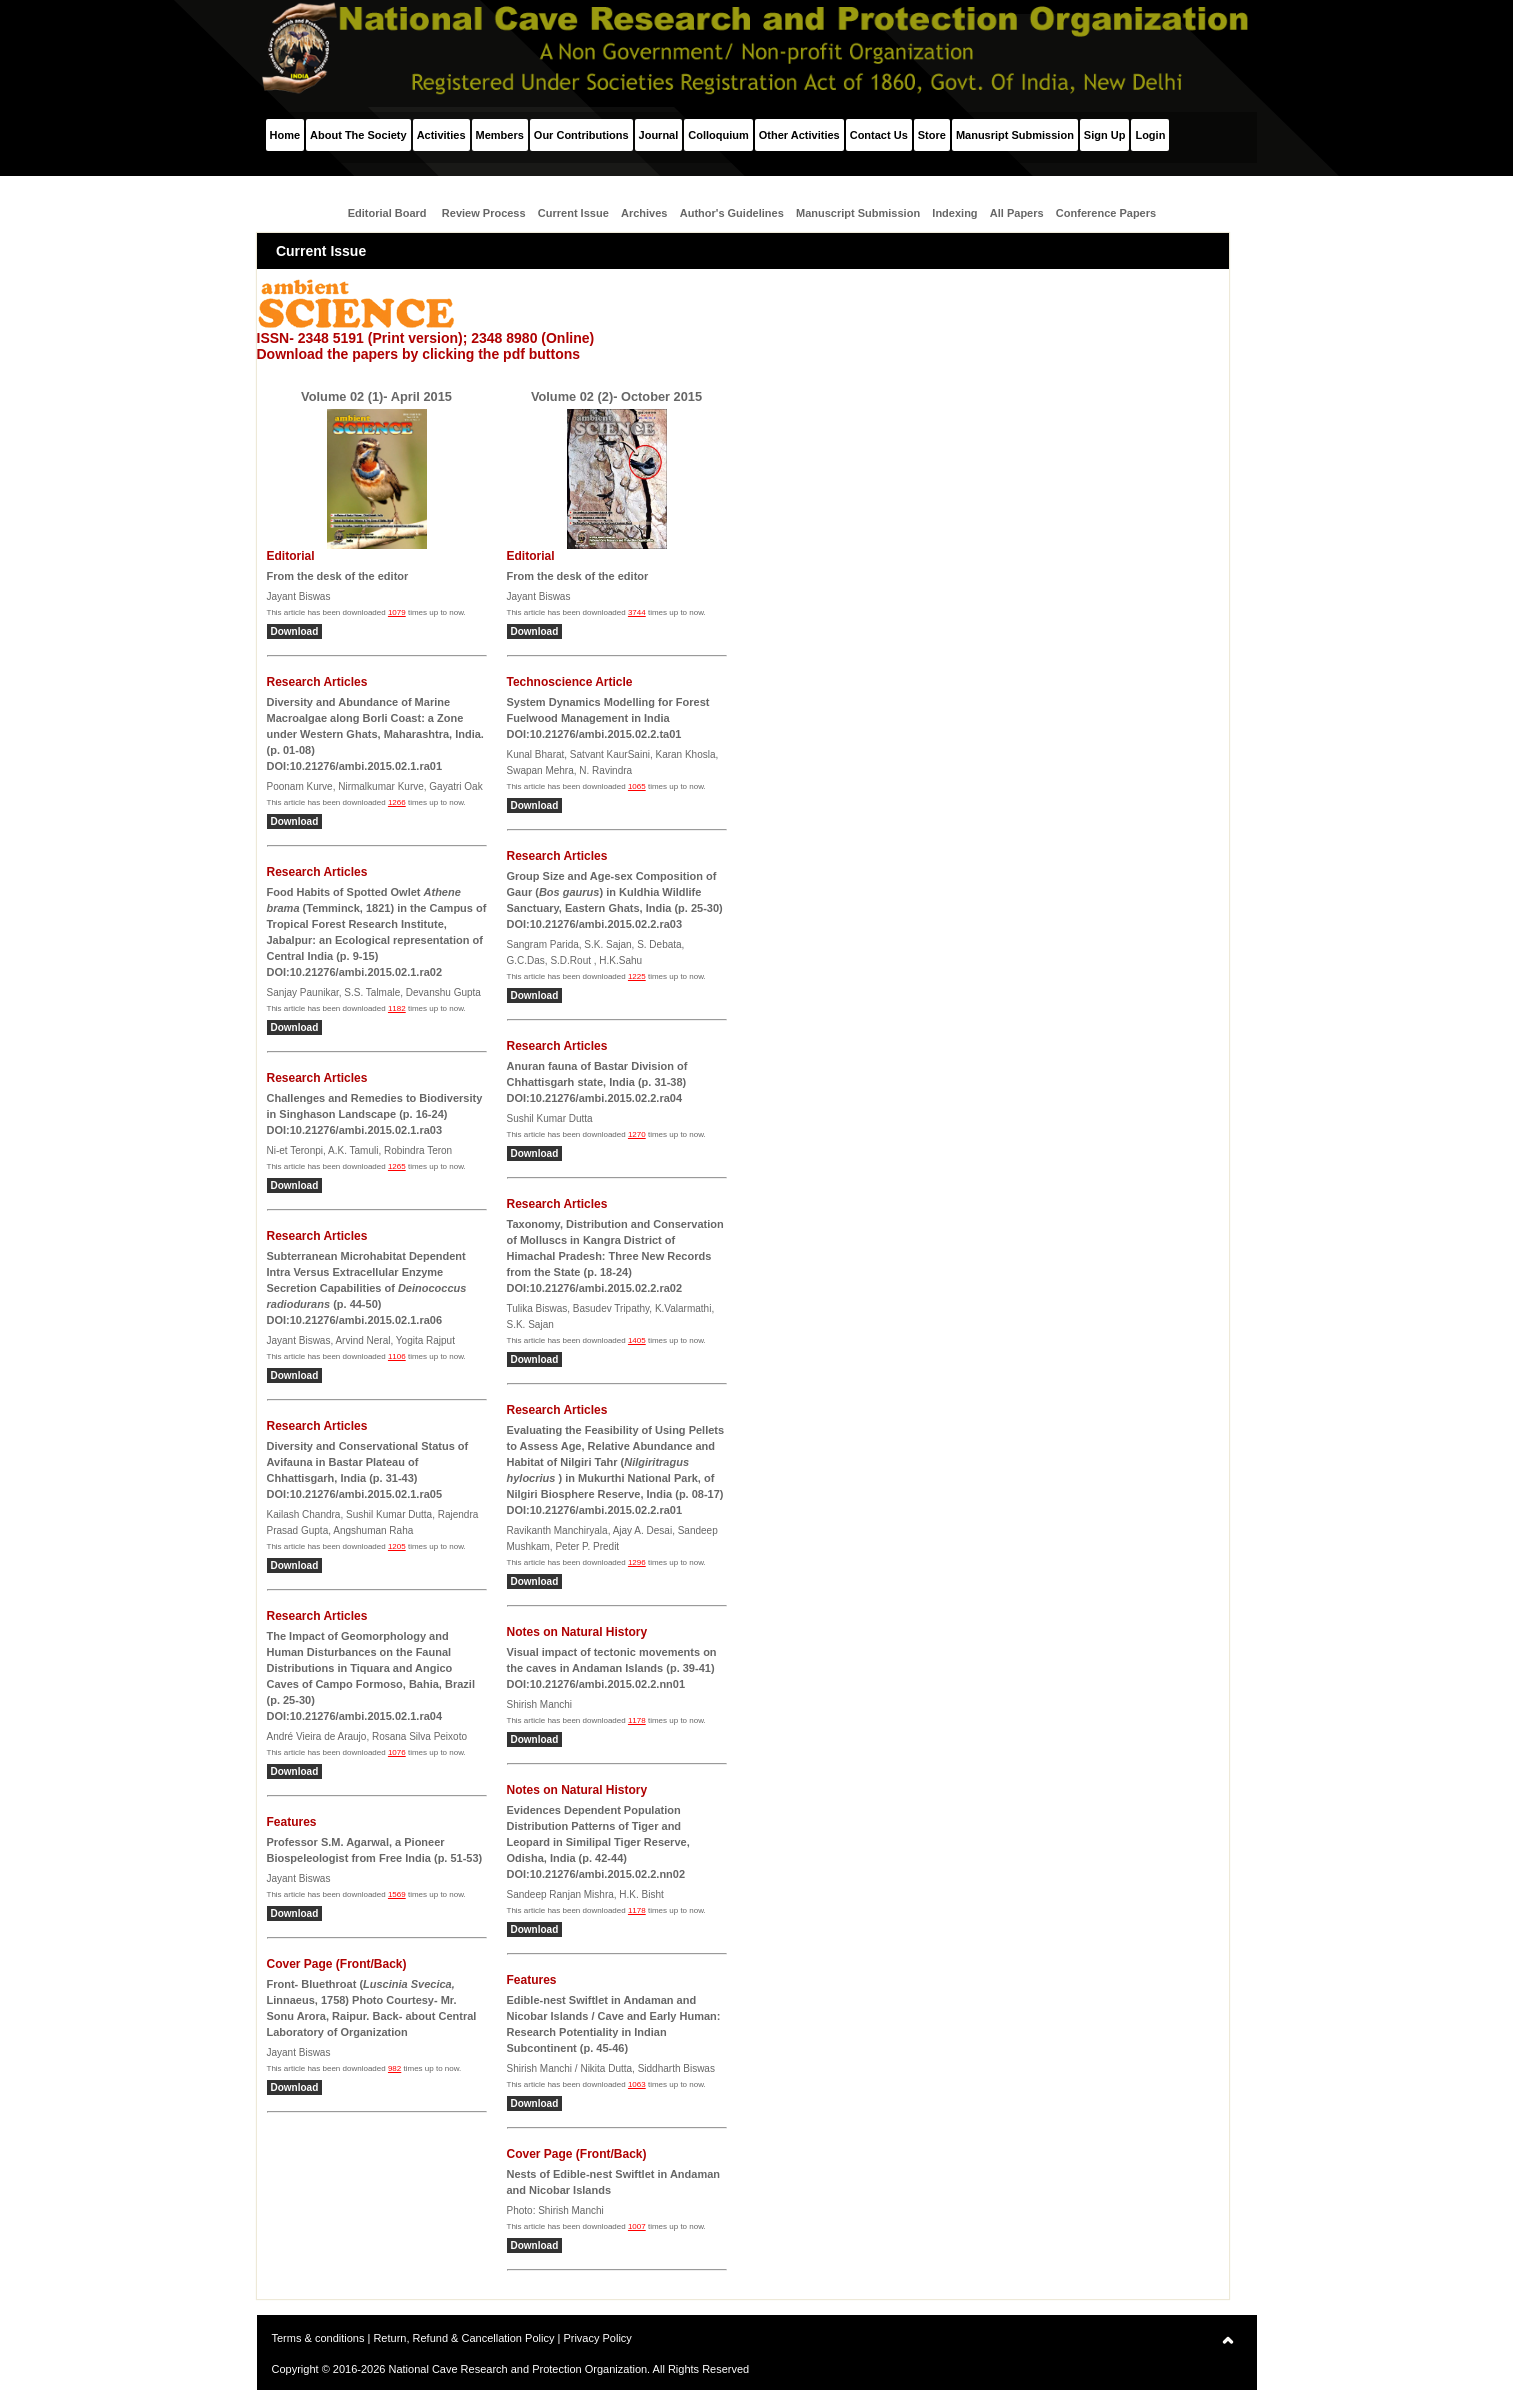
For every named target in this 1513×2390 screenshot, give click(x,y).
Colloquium (718, 135)
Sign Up (1105, 135)
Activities (441, 135)
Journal (659, 135)
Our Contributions (581, 135)
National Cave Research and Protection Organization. (519, 2369)
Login (1150, 135)
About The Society (358, 135)
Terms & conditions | (323, 2338)
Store (932, 135)
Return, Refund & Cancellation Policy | (468, 2338)
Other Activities (799, 135)
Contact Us (879, 135)
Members (500, 135)
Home (285, 135)
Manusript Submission (1015, 135)
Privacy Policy (597, 2338)
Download (295, 631)
